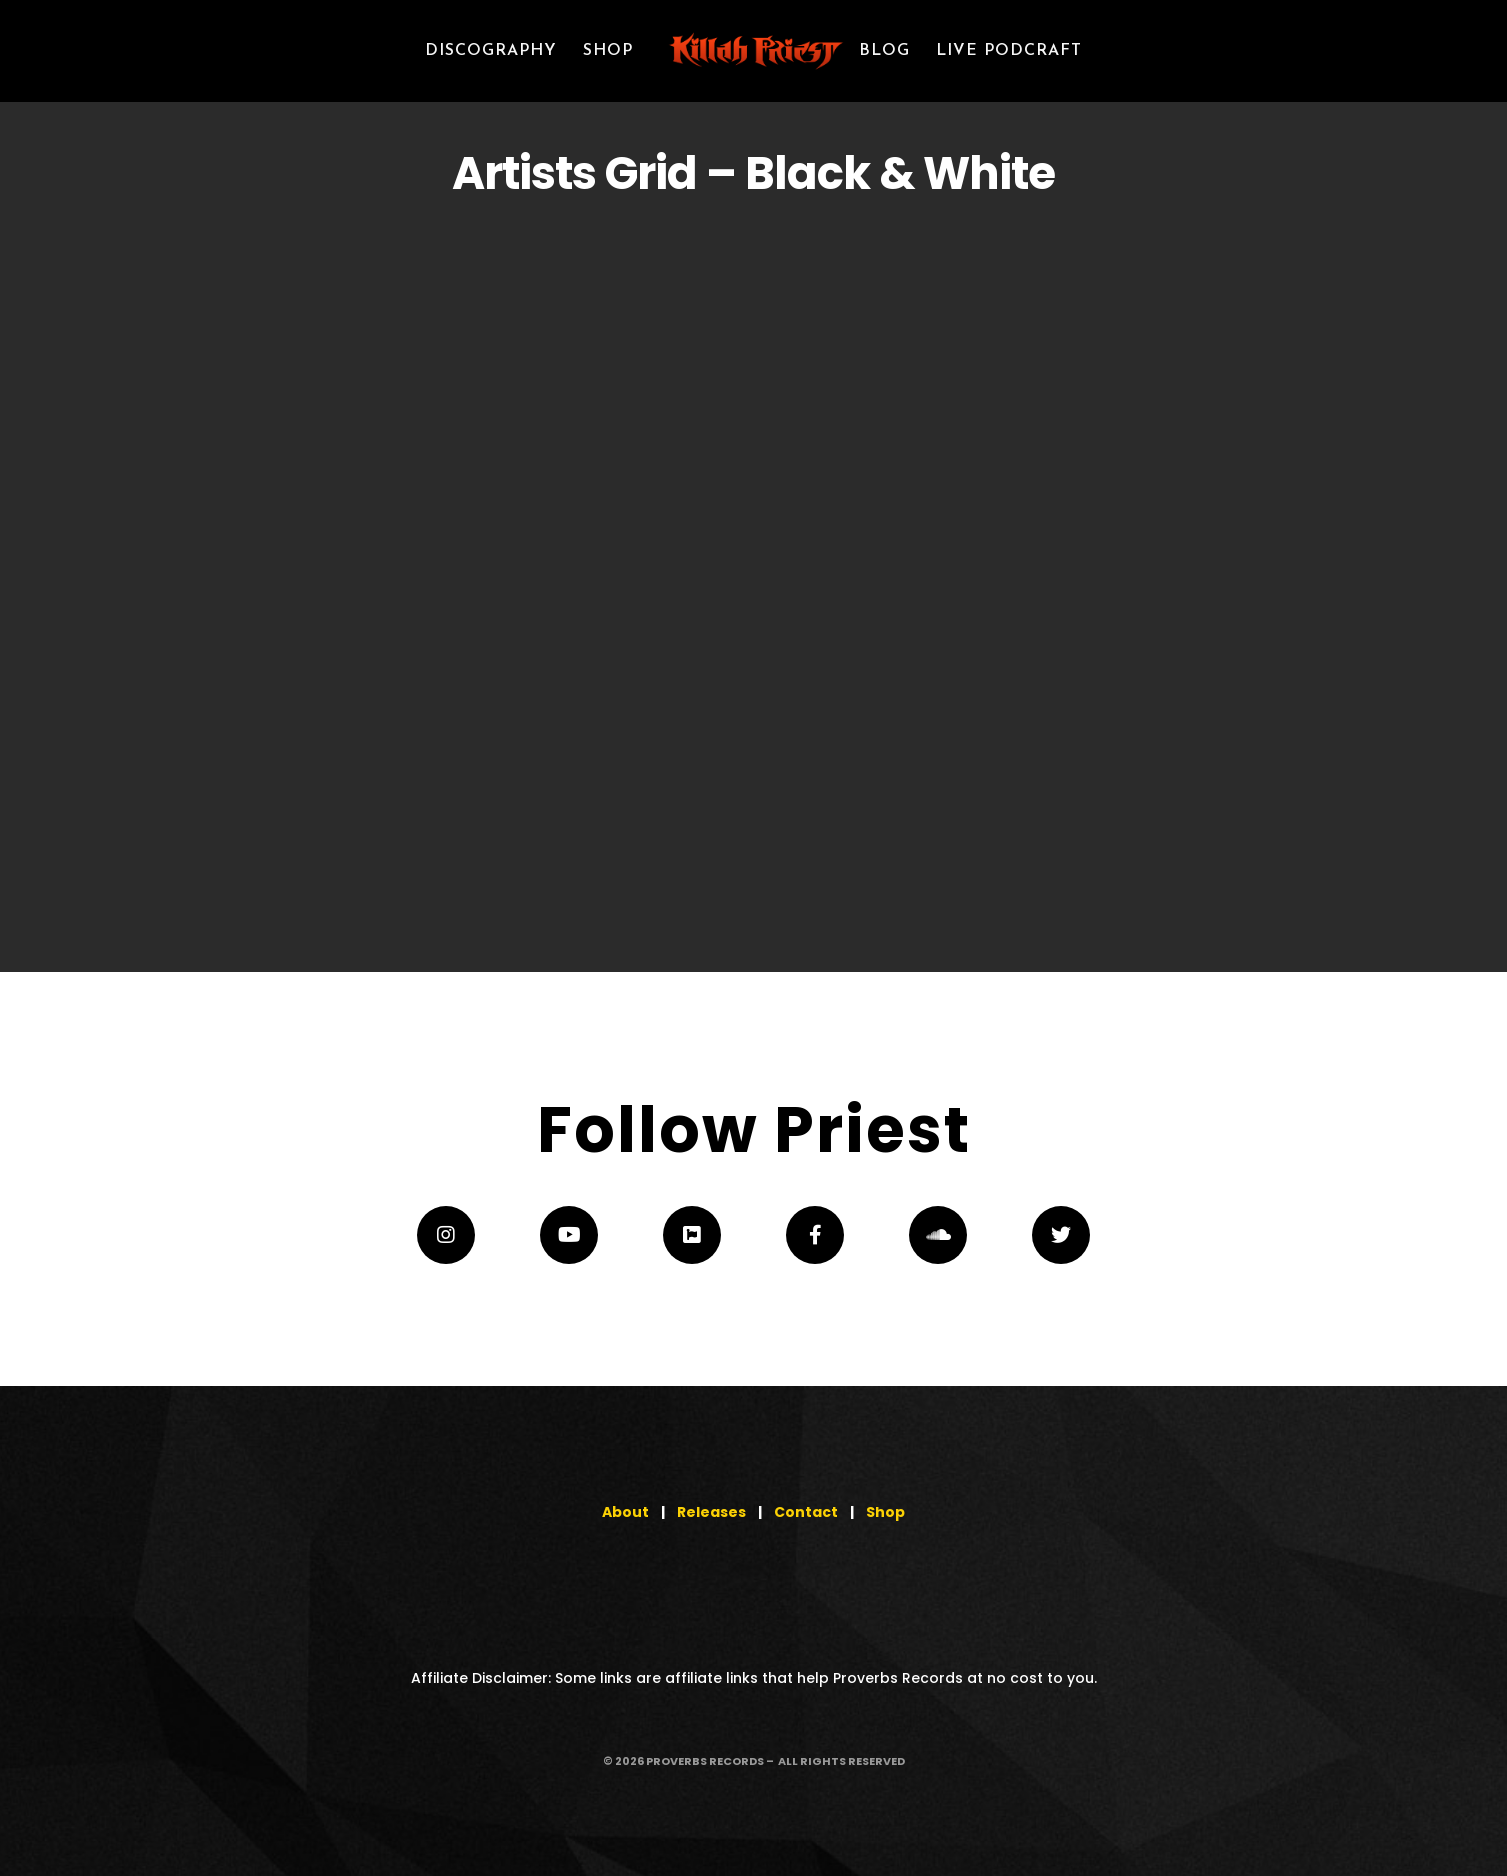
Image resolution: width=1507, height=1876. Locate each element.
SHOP (608, 51)
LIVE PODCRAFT (1009, 51)
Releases (711, 1512)
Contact (806, 1512)
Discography (491, 51)
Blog (884, 51)
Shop (885, 1512)
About (625, 1512)
